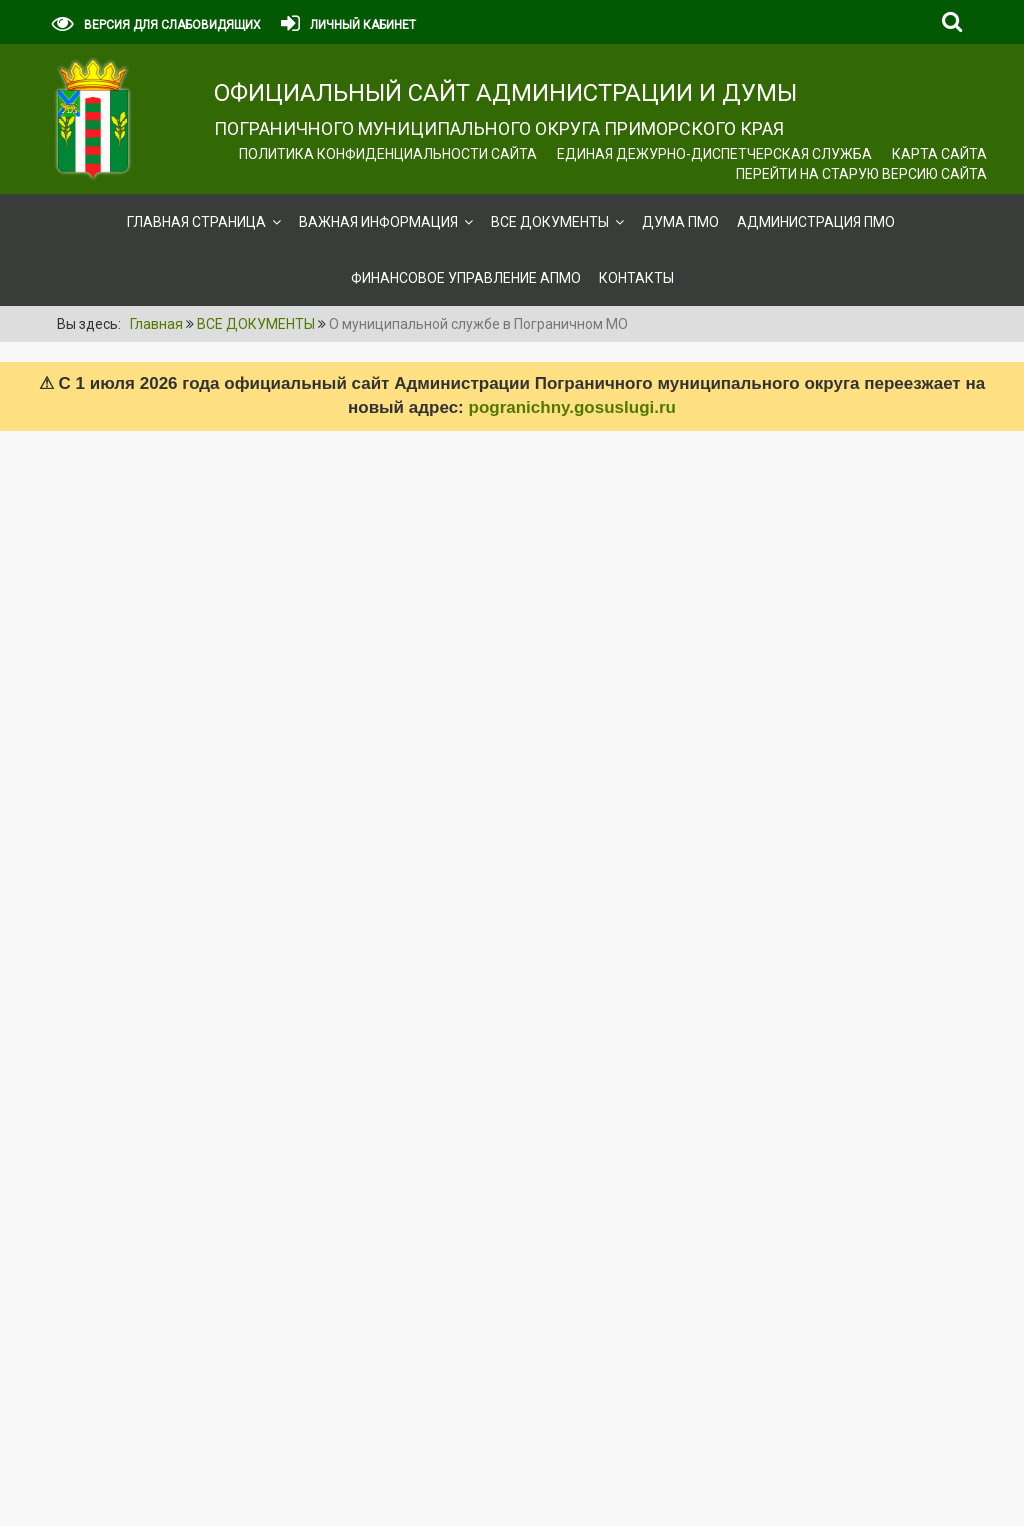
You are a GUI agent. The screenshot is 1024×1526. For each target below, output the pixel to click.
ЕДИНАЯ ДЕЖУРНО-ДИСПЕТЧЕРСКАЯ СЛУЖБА (714, 154)
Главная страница (196, 222)
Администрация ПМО (816, 222)
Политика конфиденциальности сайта (388, 154)
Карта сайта (939, 154)
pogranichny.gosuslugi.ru (572, 407)
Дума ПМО (680, 222)
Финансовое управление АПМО (466, 278)
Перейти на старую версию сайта (861, 174)
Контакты (636, 278)
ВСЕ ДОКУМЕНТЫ (550, 222)
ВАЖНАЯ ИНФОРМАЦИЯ (378, 222)
